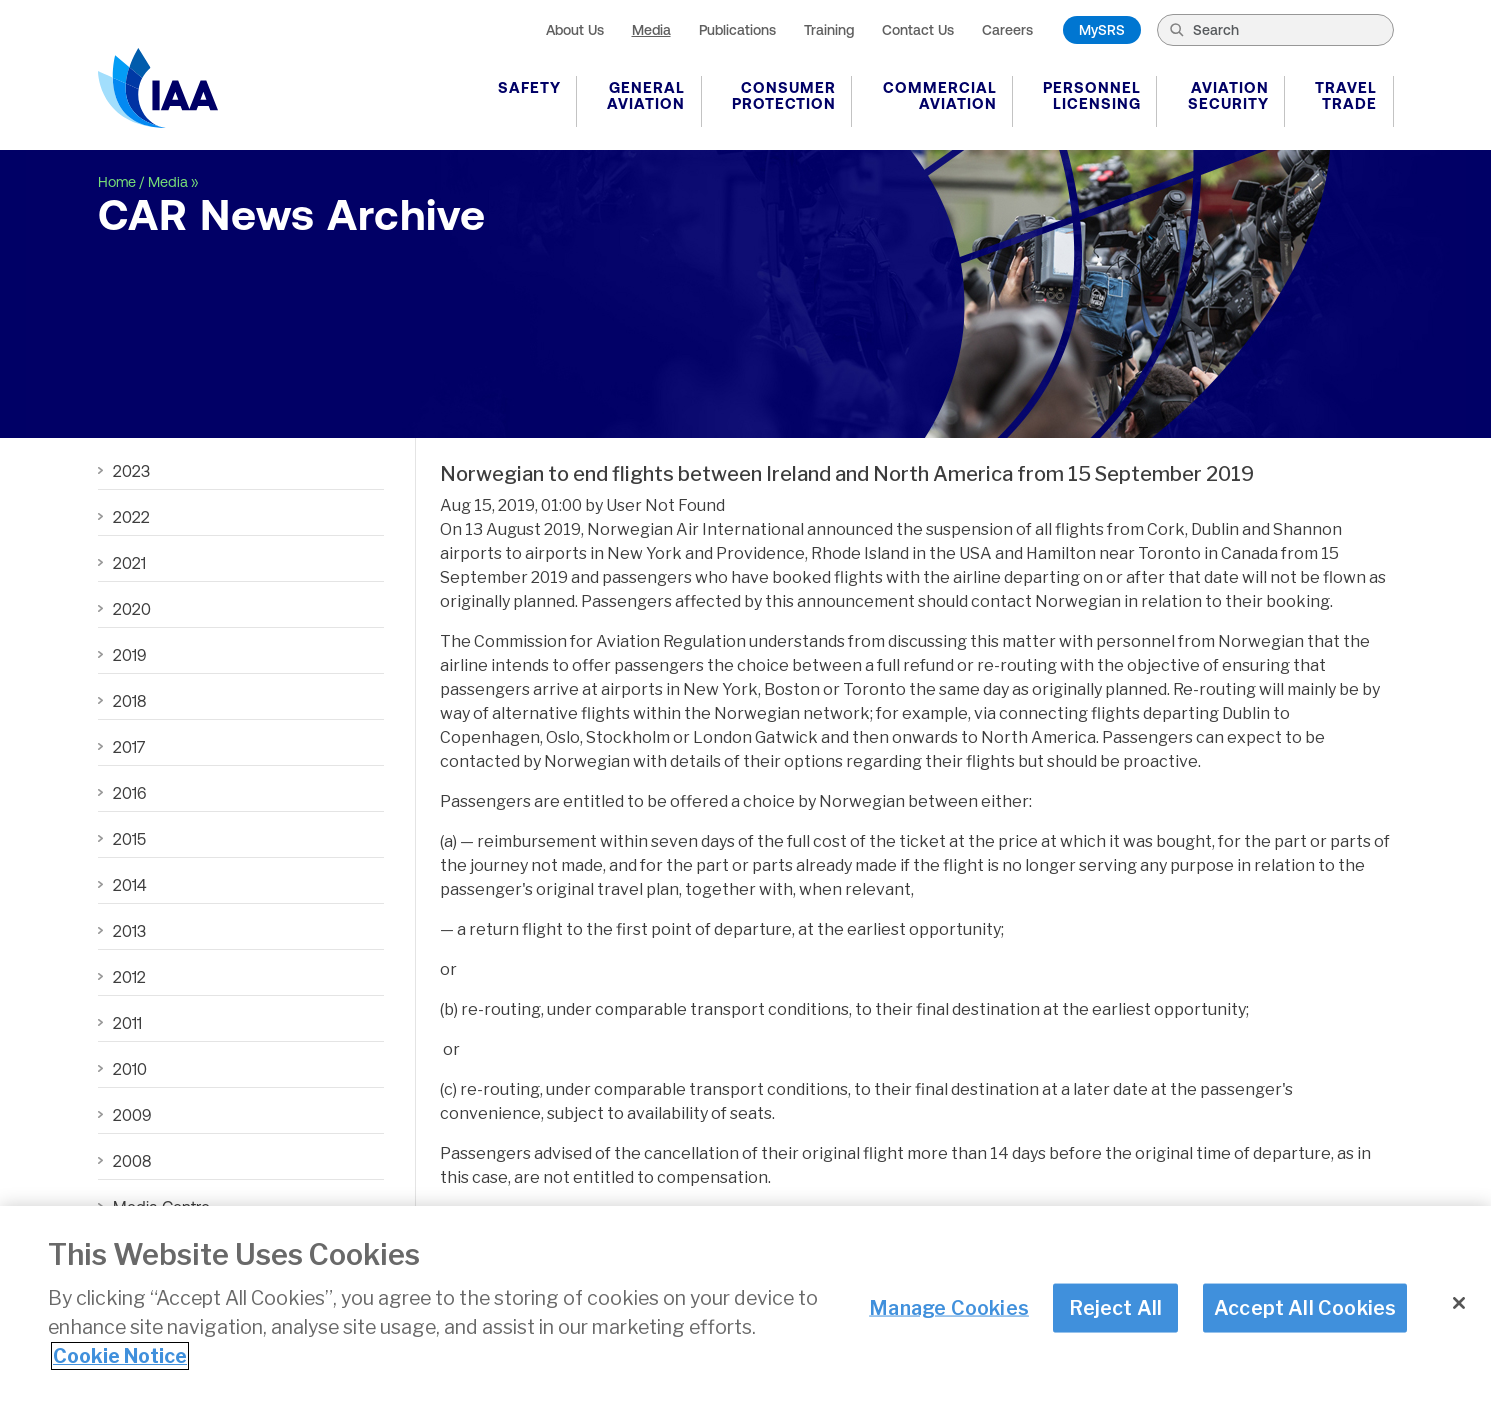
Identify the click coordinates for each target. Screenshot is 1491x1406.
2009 (132, 1115)
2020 (132, 609)
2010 (130, 1069)
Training (829, 30)
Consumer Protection (784, 95)
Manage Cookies (949, 1307)
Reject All (1115, 1307)
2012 (129, 977)
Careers (1007, 30)
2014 (129, 885)
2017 (129, 747)
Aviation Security (1228, 95)
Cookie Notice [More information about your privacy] (120, 1356)
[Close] (1459, 1303)
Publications (737, 30)
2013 (129, 931)
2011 (127, 1023)
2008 (132, 1161)
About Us (575, 30)
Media (651, 30)
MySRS (1102, 30)
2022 (131, 517)
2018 (129, 701)
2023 (131, 471)
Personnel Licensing (1092, 95)
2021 (129, 563)
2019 (129, 655)
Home (117, 182)
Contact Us (918, 30)
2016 (129, 793)
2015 (129, 839)
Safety (529, 87)
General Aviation (646, 95)
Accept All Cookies (1305, 1307)
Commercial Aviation (940, 95)
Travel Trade (1346, 95)
